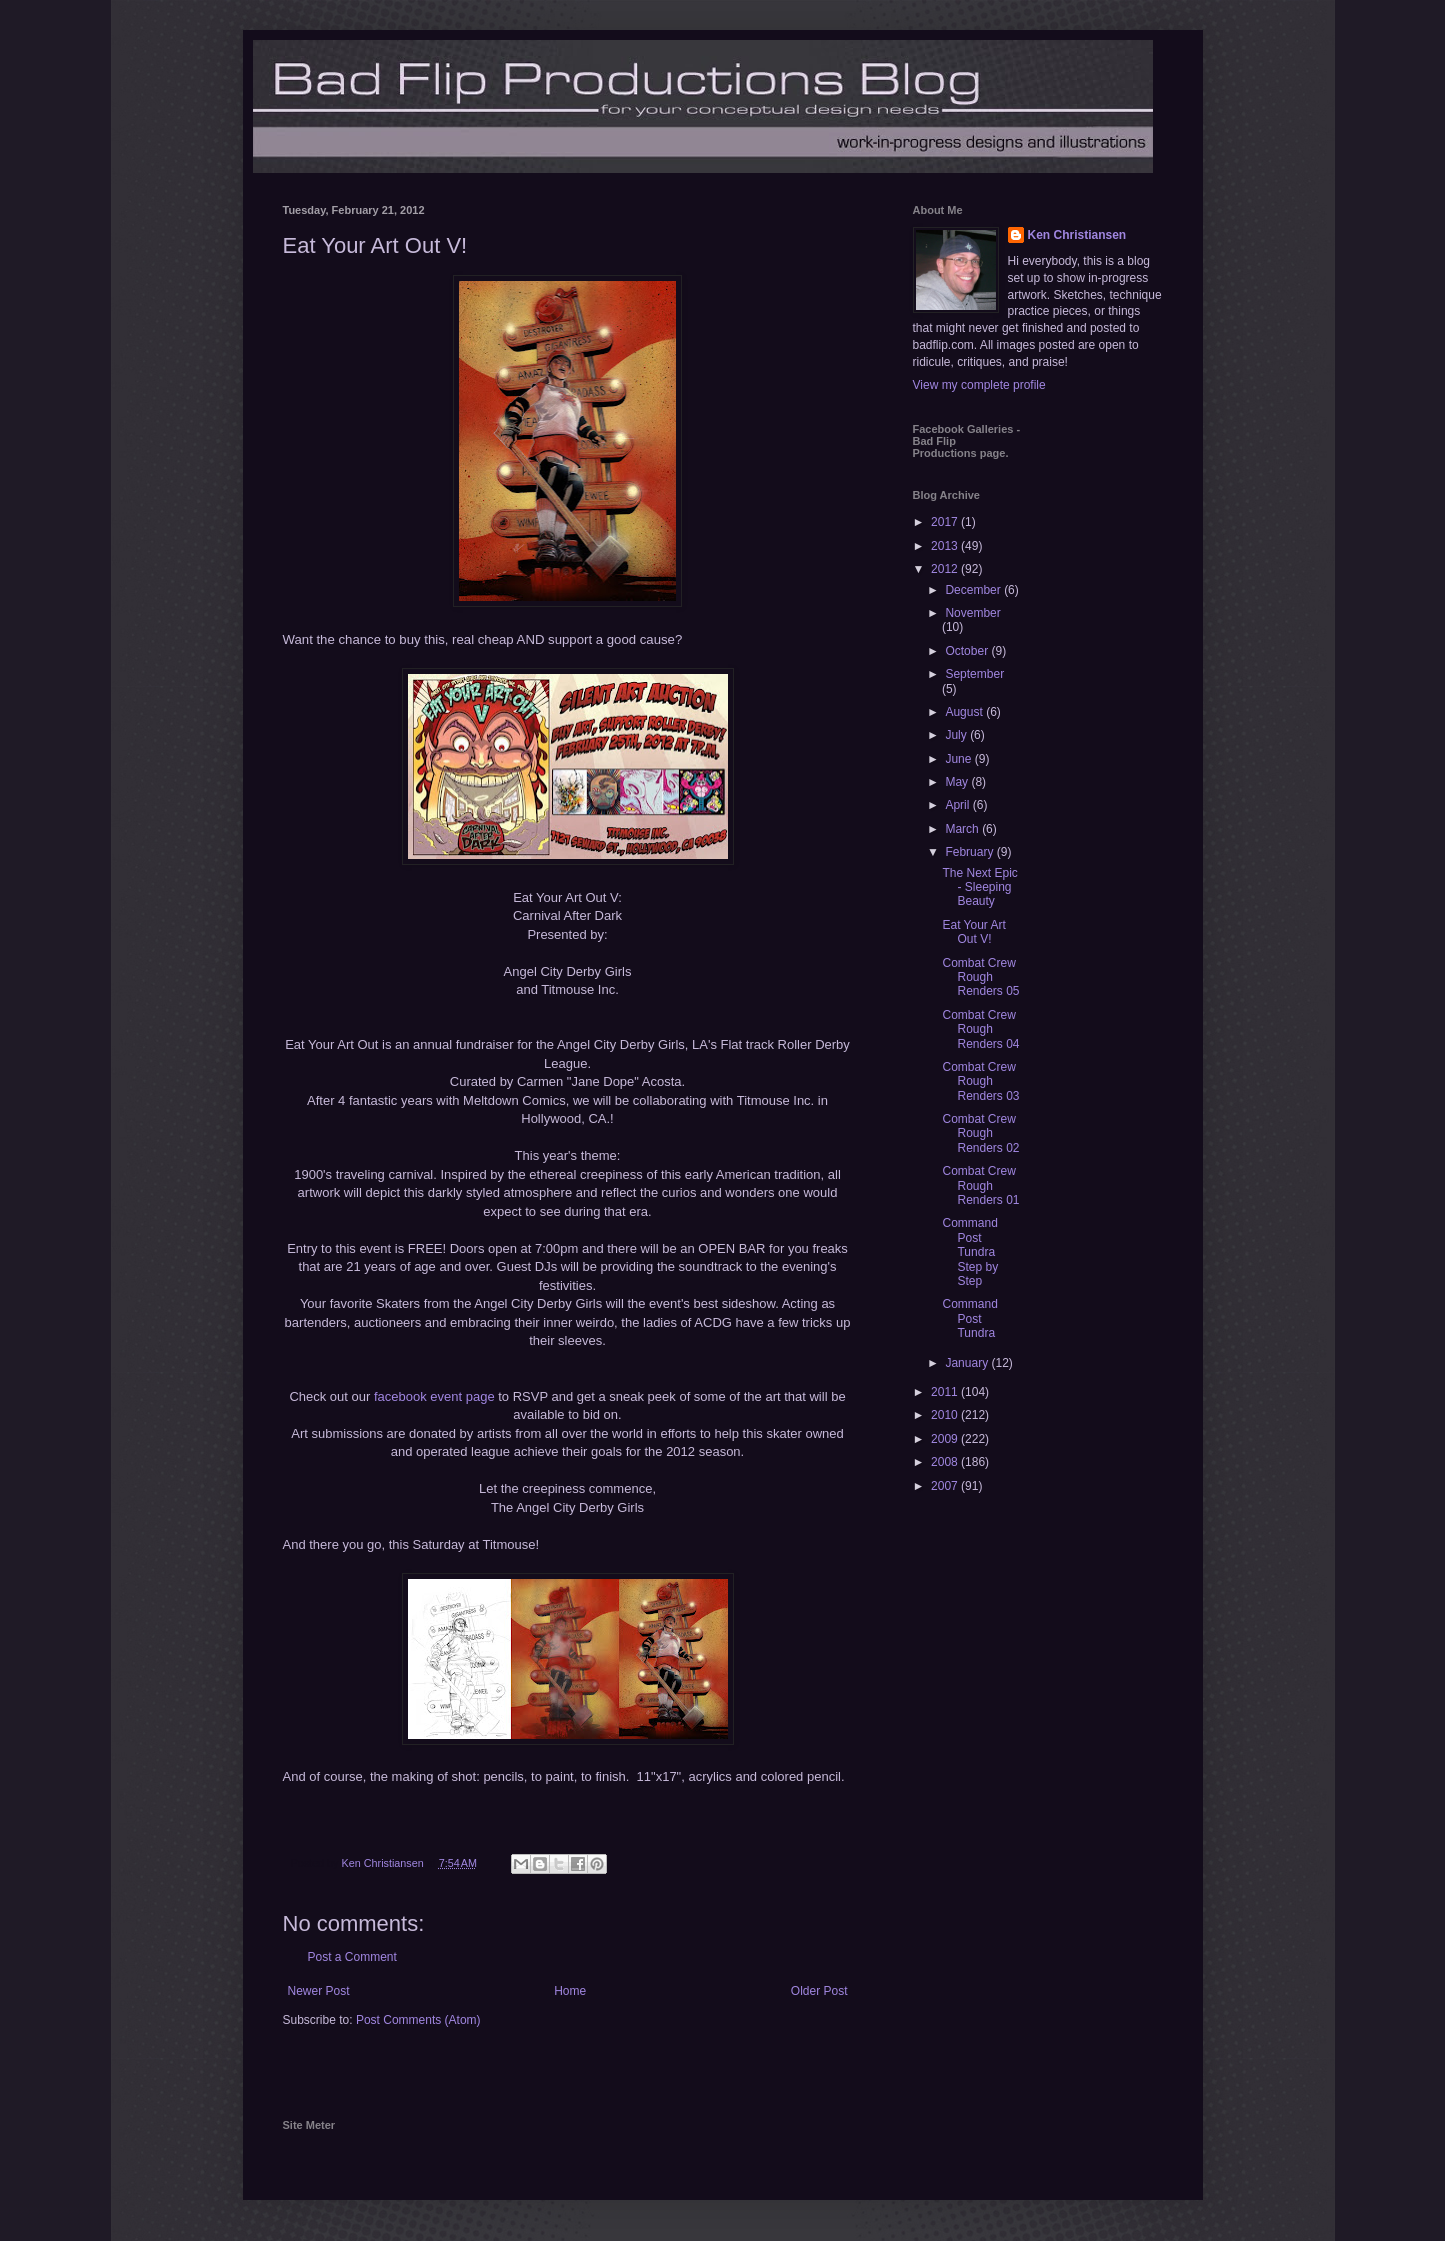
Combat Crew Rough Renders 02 (980, 1133)
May (958, 782)
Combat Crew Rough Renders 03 (980, 1081)
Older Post (819, 1991)
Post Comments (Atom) (418, 2020)
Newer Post (319, 1991)
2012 (946, 569)
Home (570, 1991)
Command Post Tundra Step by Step (970, 1252)
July (957, 735)
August (965, 712)
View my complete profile (979, 385)
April (958, 805)
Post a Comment (352, 1957)
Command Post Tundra (969, 1318)
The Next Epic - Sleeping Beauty (979, 887)
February (970, 852)
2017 (946, 522)
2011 (946, 1392)
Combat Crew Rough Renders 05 (980, 977)
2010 (946, 1415)
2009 (946, 1439)
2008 (946, 1462)
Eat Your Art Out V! (973, 932)
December (974, 590)
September (974, 674)
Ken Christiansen (1077, 235)
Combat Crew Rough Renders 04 (980, 1029)
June (959, 759)
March (963, 829)
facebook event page (434, 1396)
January (968, 1363)
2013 (946, 546)
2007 (946, 1486)
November (972, 613)
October (968, 651)
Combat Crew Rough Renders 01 (980, 1185)
